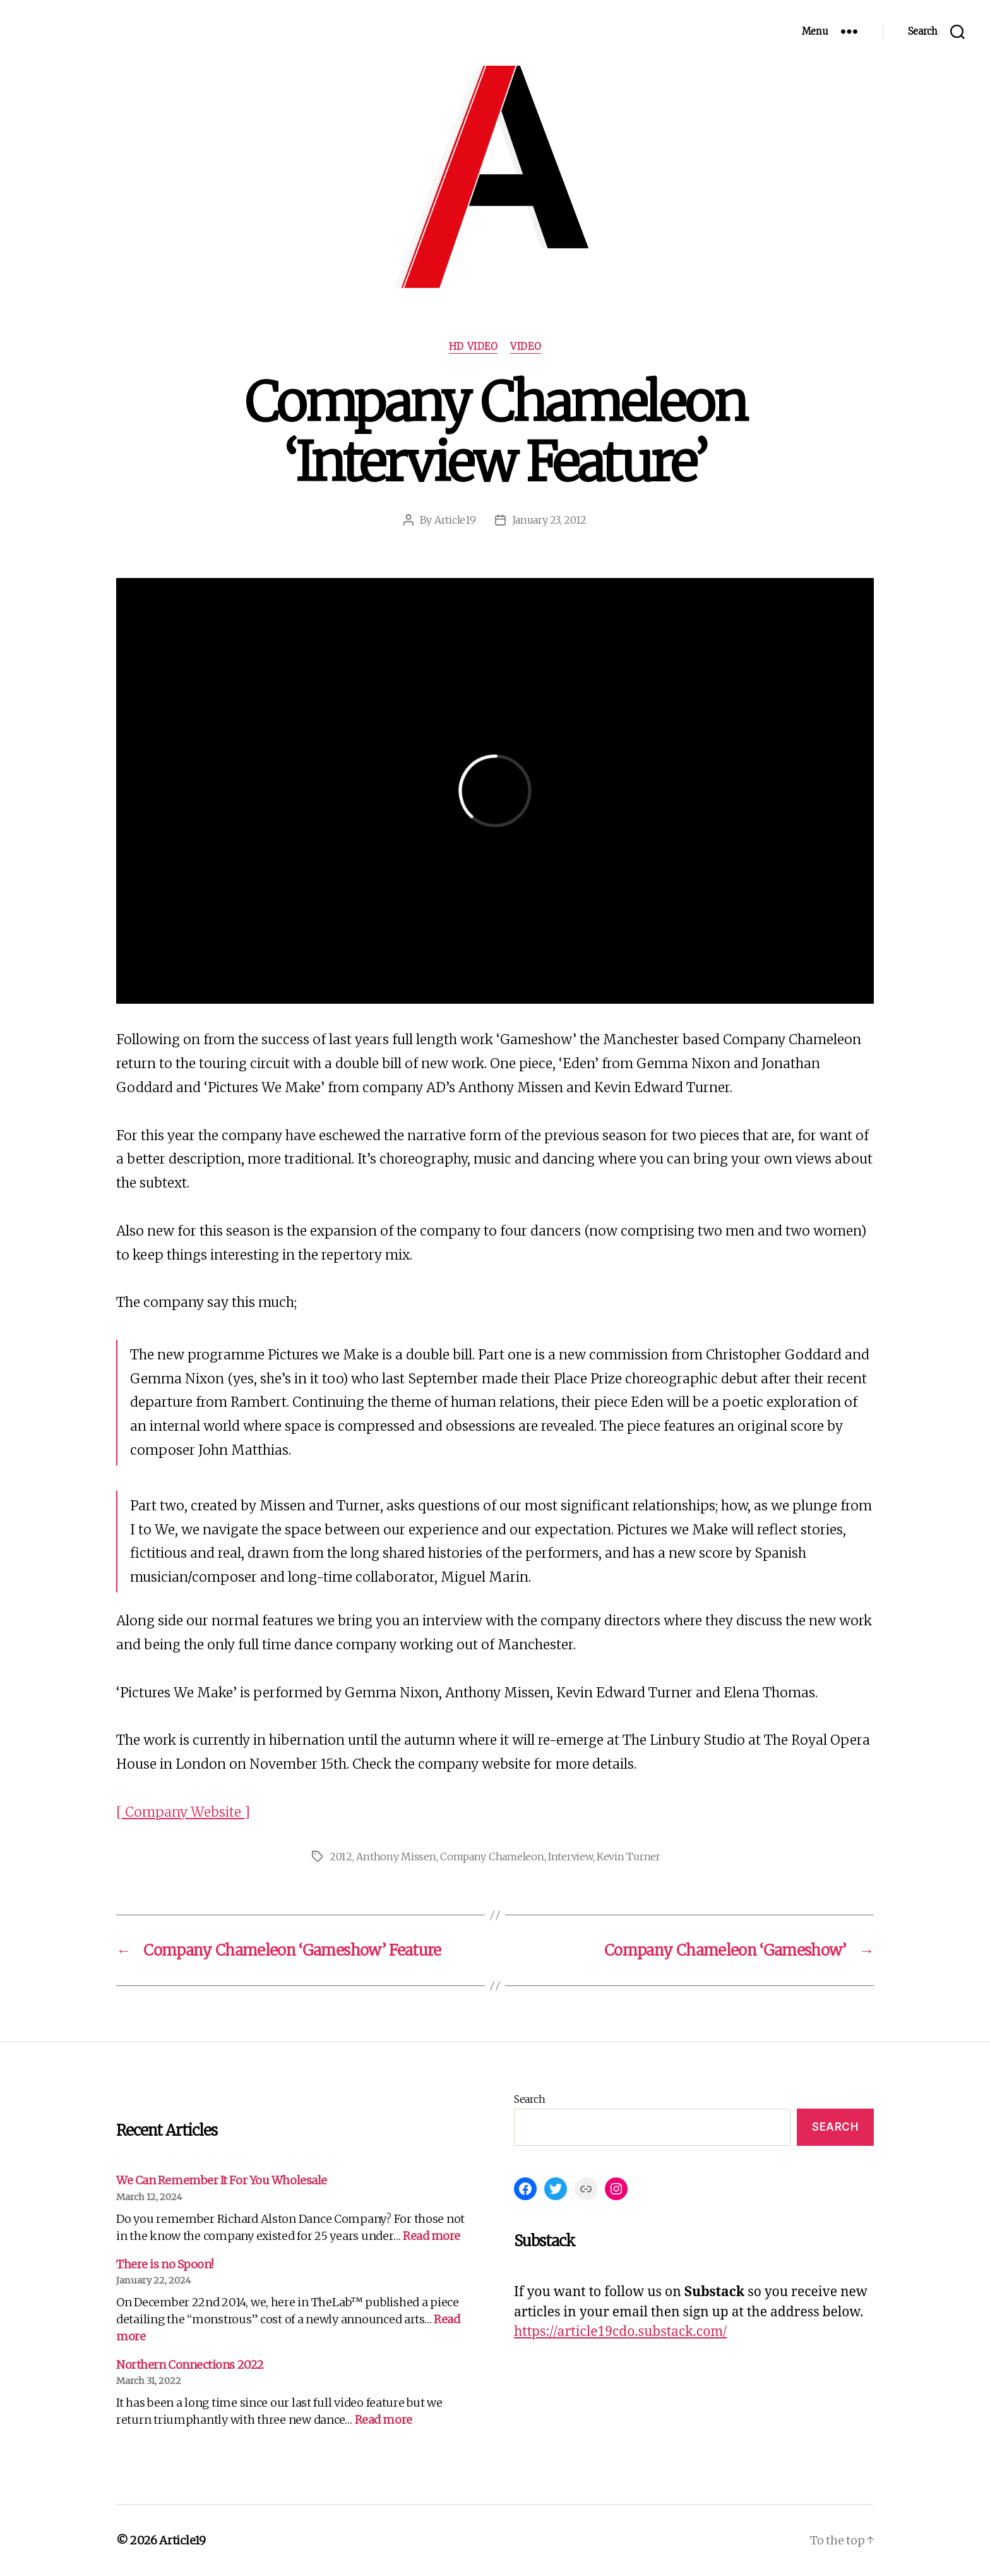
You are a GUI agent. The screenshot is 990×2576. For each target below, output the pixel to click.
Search (529, 2099)
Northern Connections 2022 (190, 2364)
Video (525, 346)
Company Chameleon (492, 1856)
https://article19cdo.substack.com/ (620, 2331)
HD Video (473, 346)
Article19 (455, 520)
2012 (341, 1856)
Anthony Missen (396, 1856)
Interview (570, 1856)
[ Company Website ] (183, 1812)
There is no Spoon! (164, 2264)
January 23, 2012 (549, 520)
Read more (431, 2236)
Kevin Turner (628, 1856)
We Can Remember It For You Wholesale (221, 2180)
